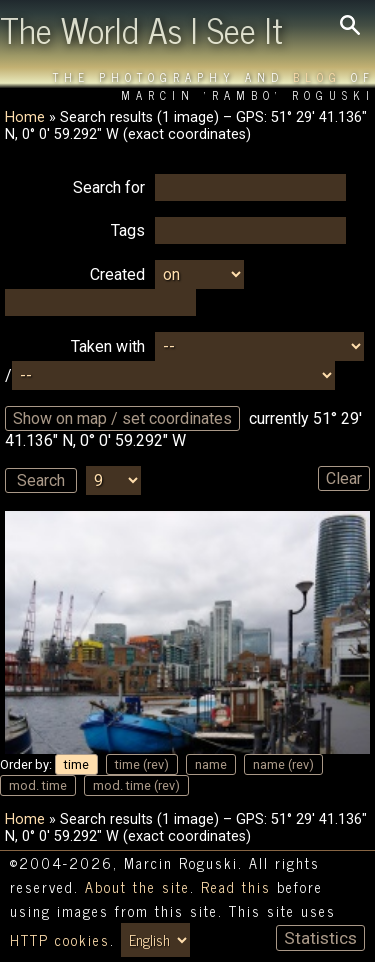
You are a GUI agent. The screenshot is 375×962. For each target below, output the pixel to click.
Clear (344, 478)
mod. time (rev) (136, 785)
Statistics (320, 938)
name (211, 764)
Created (117, 274)
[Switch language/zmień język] (155, 940)
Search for (109, 187)
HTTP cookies (60, 940)
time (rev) (142, 764)
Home (25, 117)
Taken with (108, 346)
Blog (317, 77)
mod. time (38, 785)
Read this (236, 887)
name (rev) (283, 764)
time (76, 764)
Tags (128, 230)
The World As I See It (141, 29)
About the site (137, 887)
